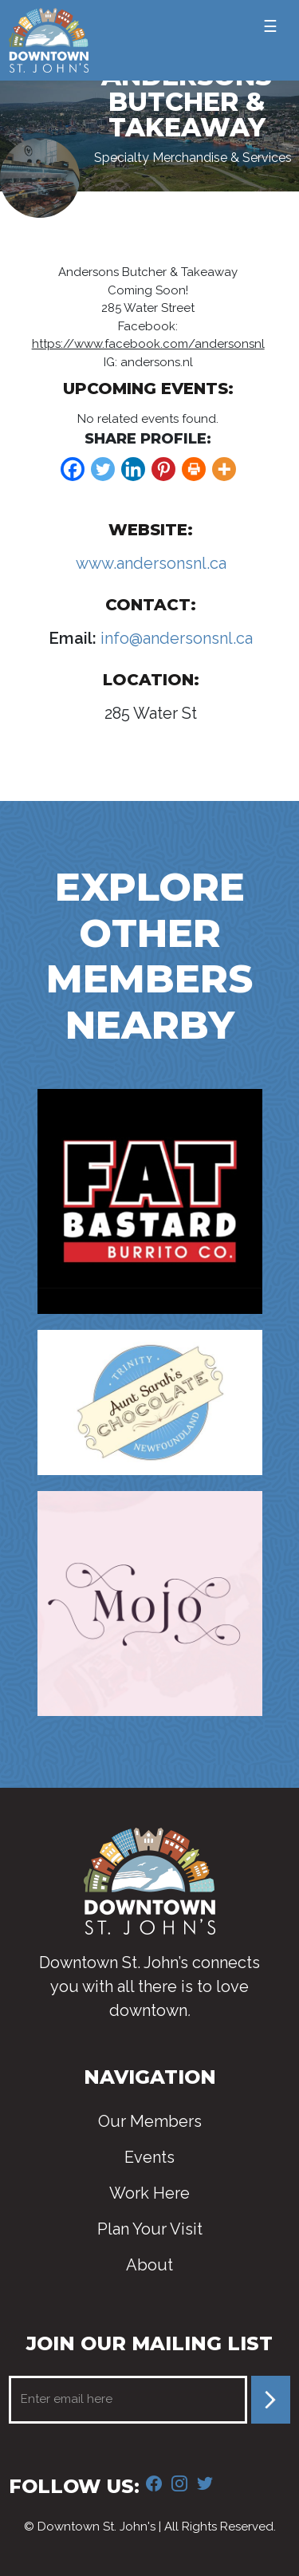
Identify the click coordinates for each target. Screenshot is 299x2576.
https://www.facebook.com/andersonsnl (148, 344)
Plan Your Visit (150, 2229)
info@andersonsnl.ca (174, 638)
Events (149, 2157)
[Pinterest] (163, 469)
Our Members (150, 2121)
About (149, 2264)
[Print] (193, 469)
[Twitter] (102, 469)
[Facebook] (72, 469)
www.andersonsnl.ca (151, 563)
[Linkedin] (133, 469)
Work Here (149, 2193)
